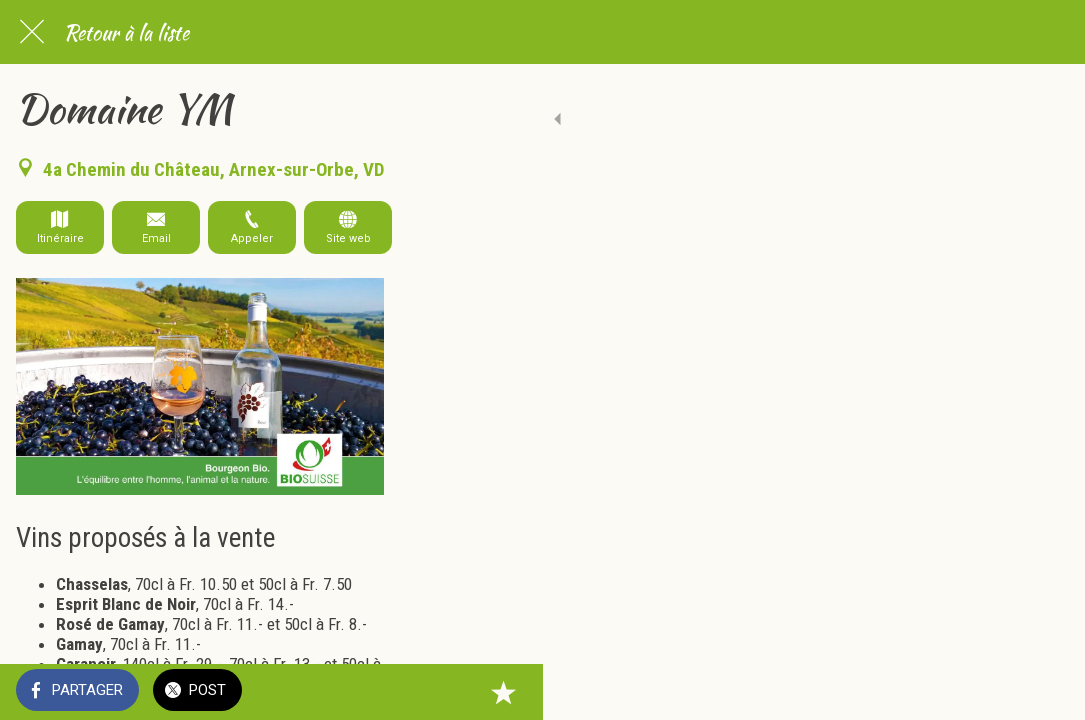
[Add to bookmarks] (1045, 692)
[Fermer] (32, 32)
